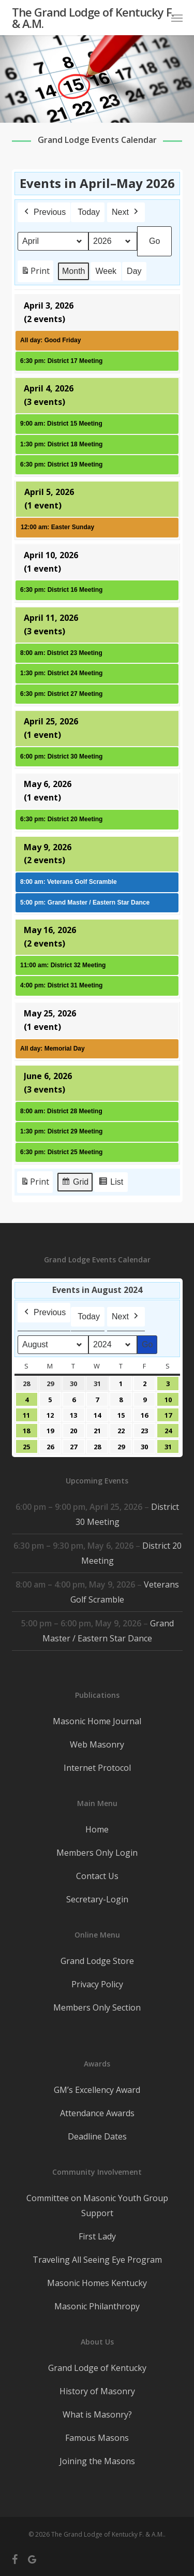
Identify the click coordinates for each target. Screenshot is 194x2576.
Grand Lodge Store (97, 1961)
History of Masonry (97, 2391)
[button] (177, 17)
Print (35, 273)
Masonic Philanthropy (97, 2306)
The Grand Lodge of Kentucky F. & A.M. (93, 17)
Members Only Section (97, 2007)
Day (134, 271)
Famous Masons (97, 2437)
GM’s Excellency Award (97, 2089)
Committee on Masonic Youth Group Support (97, 2205)
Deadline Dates (97, 2136)
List (110, 1183)
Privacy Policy (97, 1984)
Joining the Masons (97, 2461)
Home (97, 1829)
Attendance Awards (97, 2113)
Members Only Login (97, 1852)
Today (89, 212)
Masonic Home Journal (97, 1721)
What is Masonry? (97, 2414)
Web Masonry (97, 1744)
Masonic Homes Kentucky (97, 2283)
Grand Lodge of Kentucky (97, 2368)
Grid (74, 1183)
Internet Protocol (97, 1767)
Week (105, 271)
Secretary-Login (97, 1899)
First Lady (97, 2236)
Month (73, 271)
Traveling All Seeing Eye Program (97, 2259)
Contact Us (97, 1876)
